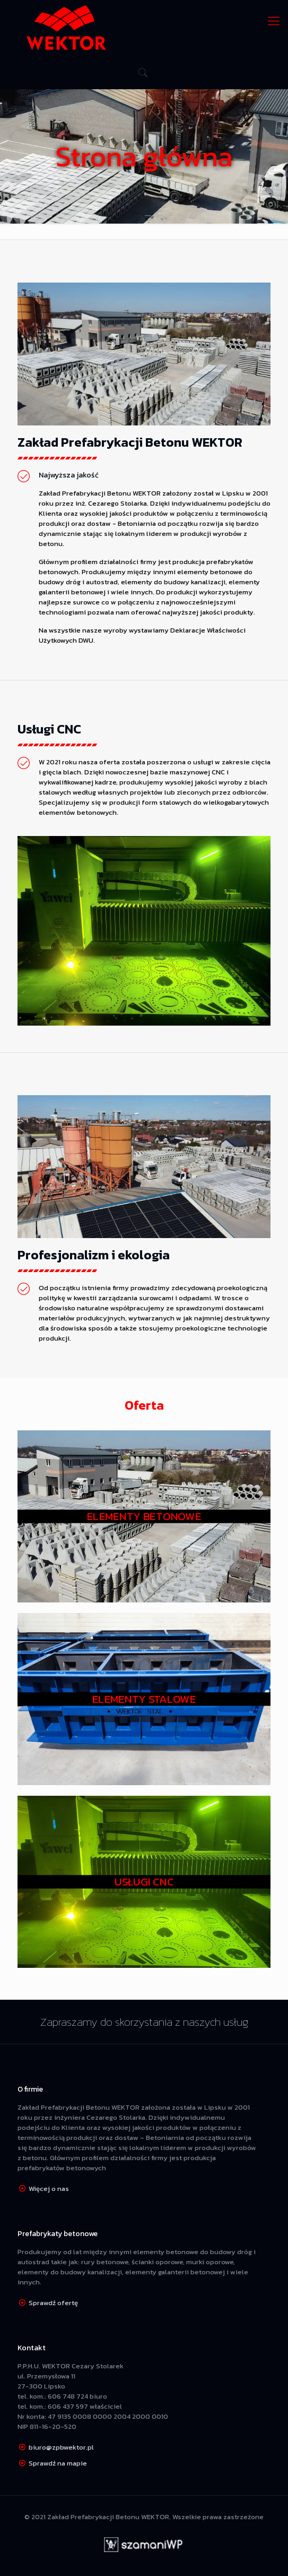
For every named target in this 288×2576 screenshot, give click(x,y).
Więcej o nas (49, 2188)
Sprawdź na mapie (58, 2463)
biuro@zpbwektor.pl (61, 2447)
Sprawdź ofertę (53, 2303)
